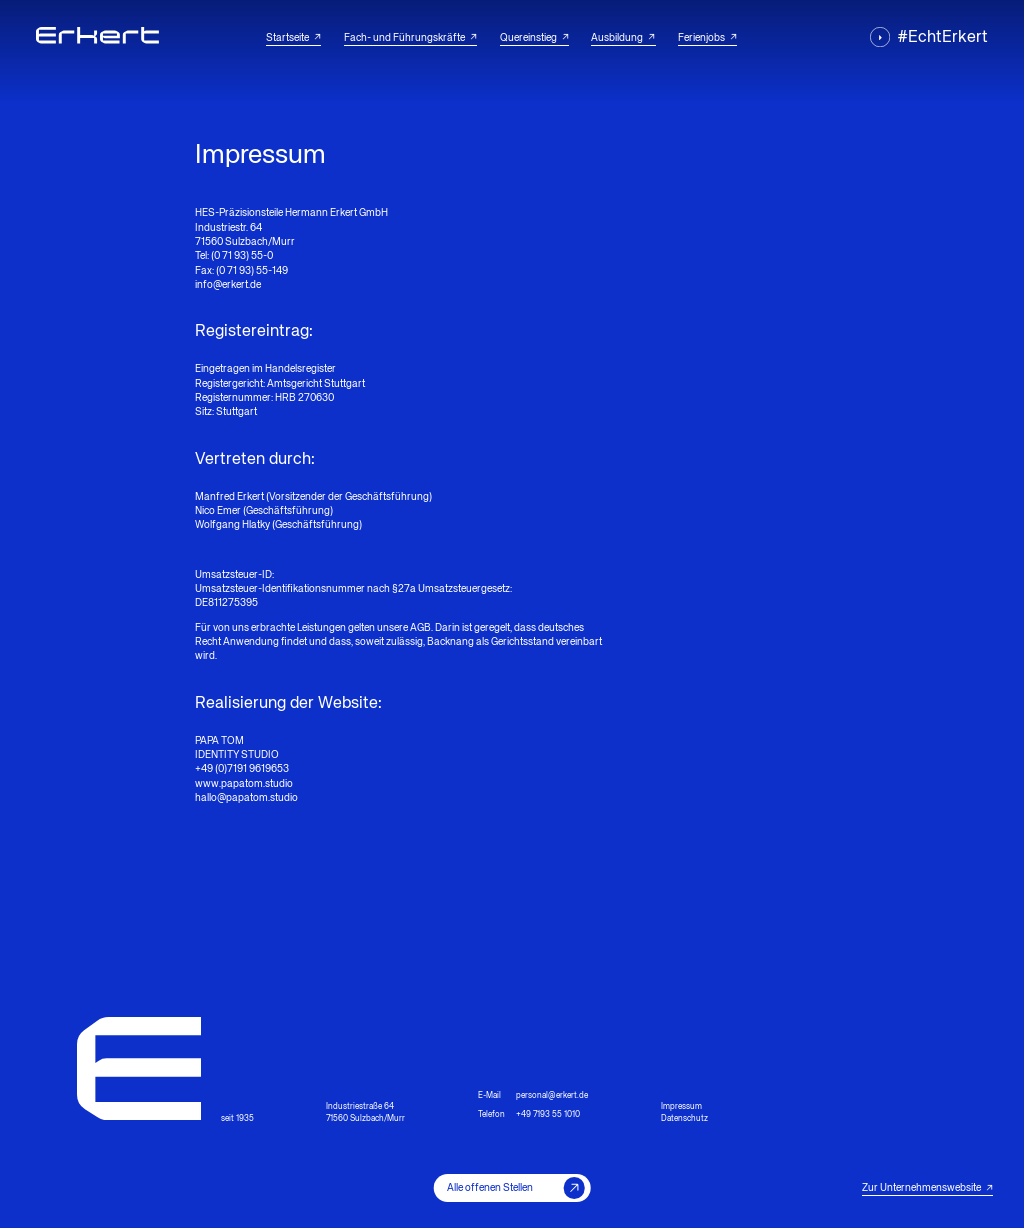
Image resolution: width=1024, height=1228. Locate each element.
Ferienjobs (707, 38)
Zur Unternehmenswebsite (927, 1188)
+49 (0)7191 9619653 (242, 769)
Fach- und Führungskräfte (410, 38)
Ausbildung (623, 38)
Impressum (681, 1107)
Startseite (293, 38)
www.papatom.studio (244, 784)
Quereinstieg (534, 38)
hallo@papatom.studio (246, 798)
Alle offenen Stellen (516, 1187)
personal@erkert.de (552, 1096)
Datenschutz (684, 1119)
